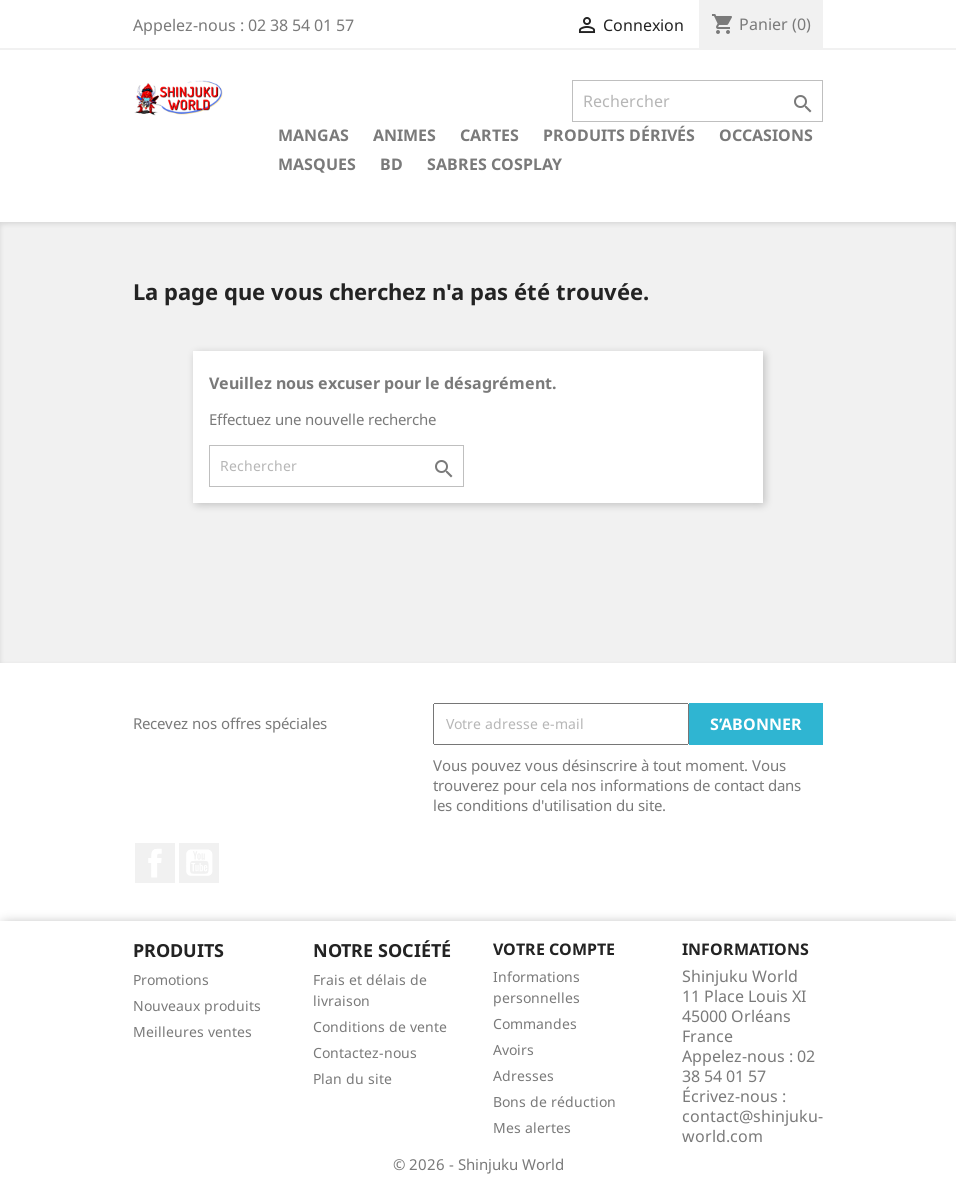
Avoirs (513, 1049)
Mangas (313, 135)
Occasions (766, 135)
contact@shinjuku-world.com (752, 1126)
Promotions (171, 979)
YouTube (199, 863)
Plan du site (352, 1078)
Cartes (489, 135)
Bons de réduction (554, 1101)
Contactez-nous (365, 1052)
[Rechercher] (697, 101)
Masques (317, 164)
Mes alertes (532, 1127)
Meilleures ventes (192, 1031)
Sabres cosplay (494, 164)
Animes (404, 135)
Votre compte (554, 949)
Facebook (155, 863)
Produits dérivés (619, 135)
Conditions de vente (380, 1026)
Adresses (523, 1075)
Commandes (535, 1023)
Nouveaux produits (197, 1005)
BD (391, 164)
